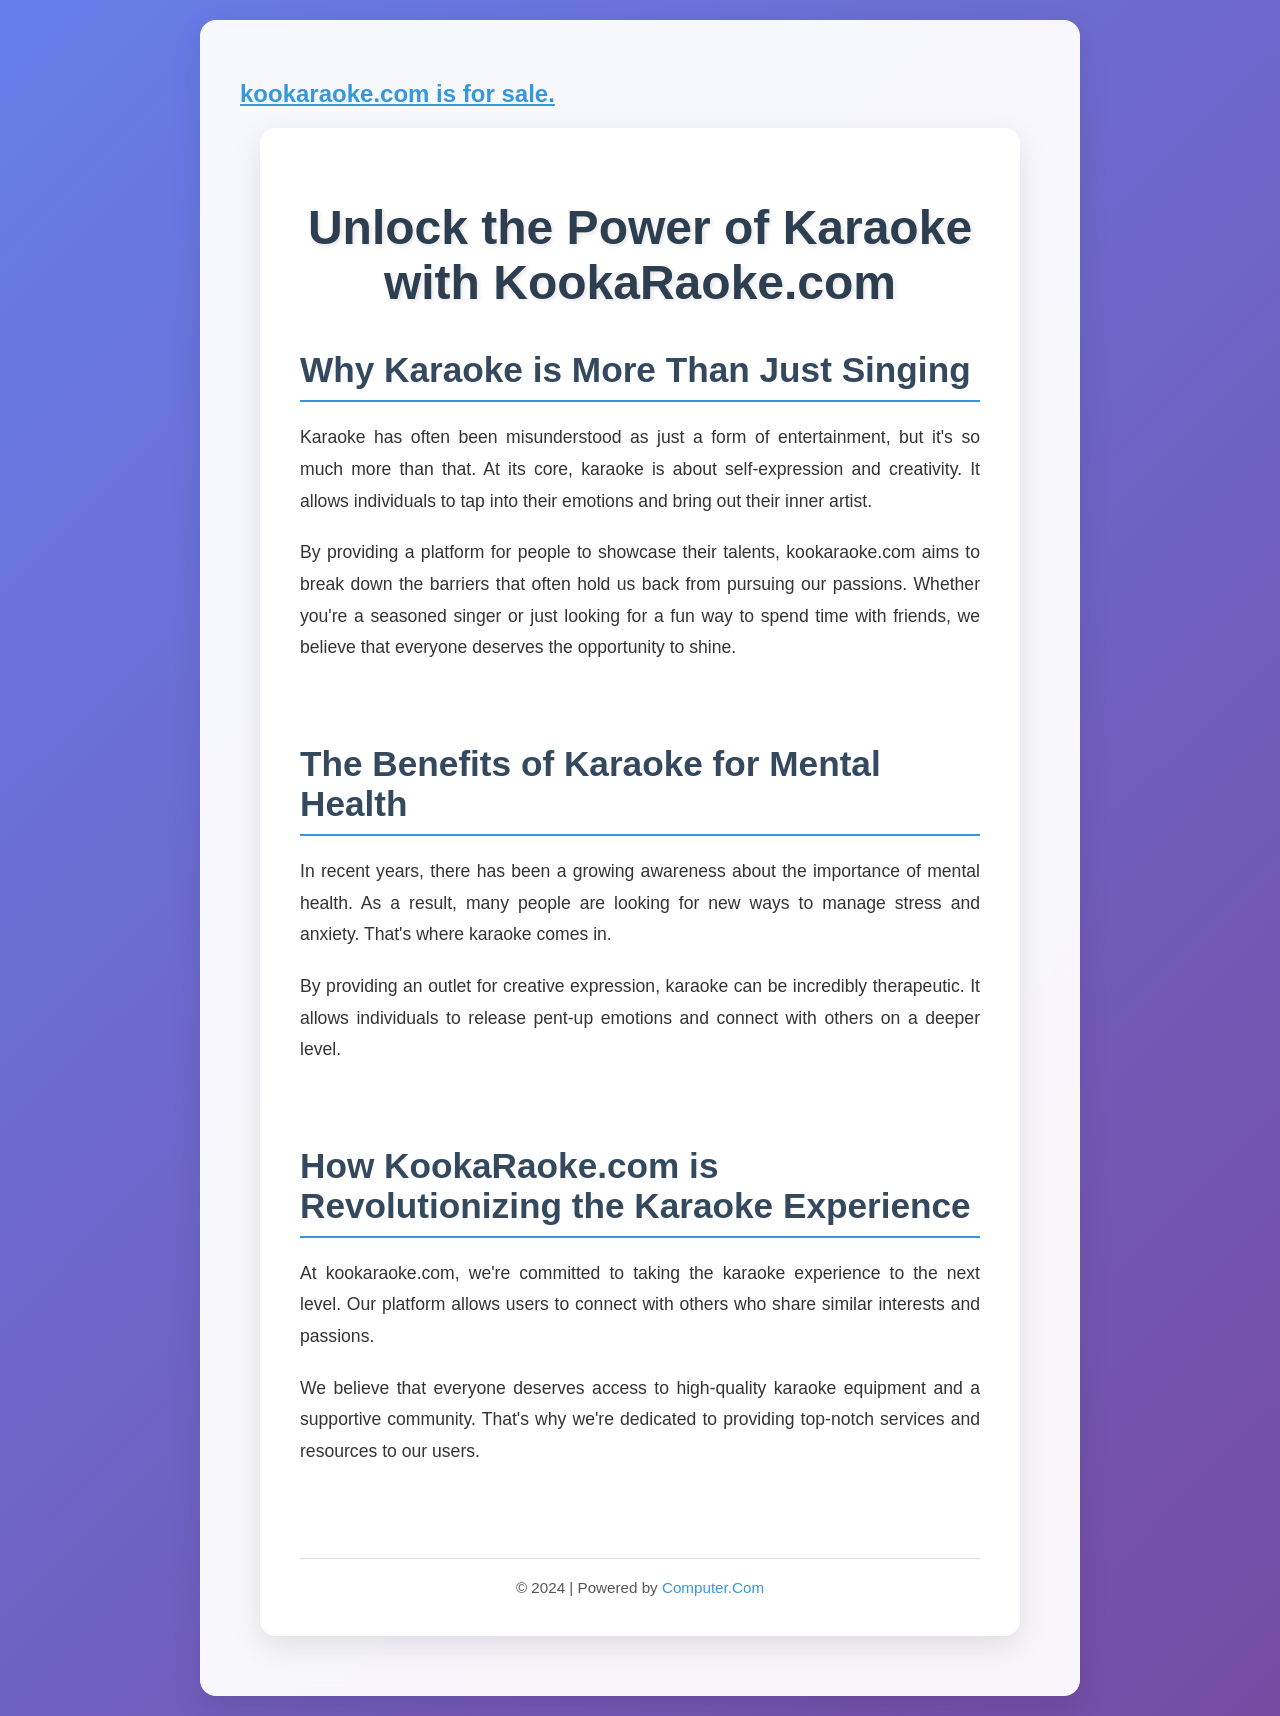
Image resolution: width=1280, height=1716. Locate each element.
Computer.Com (713, 1587)
